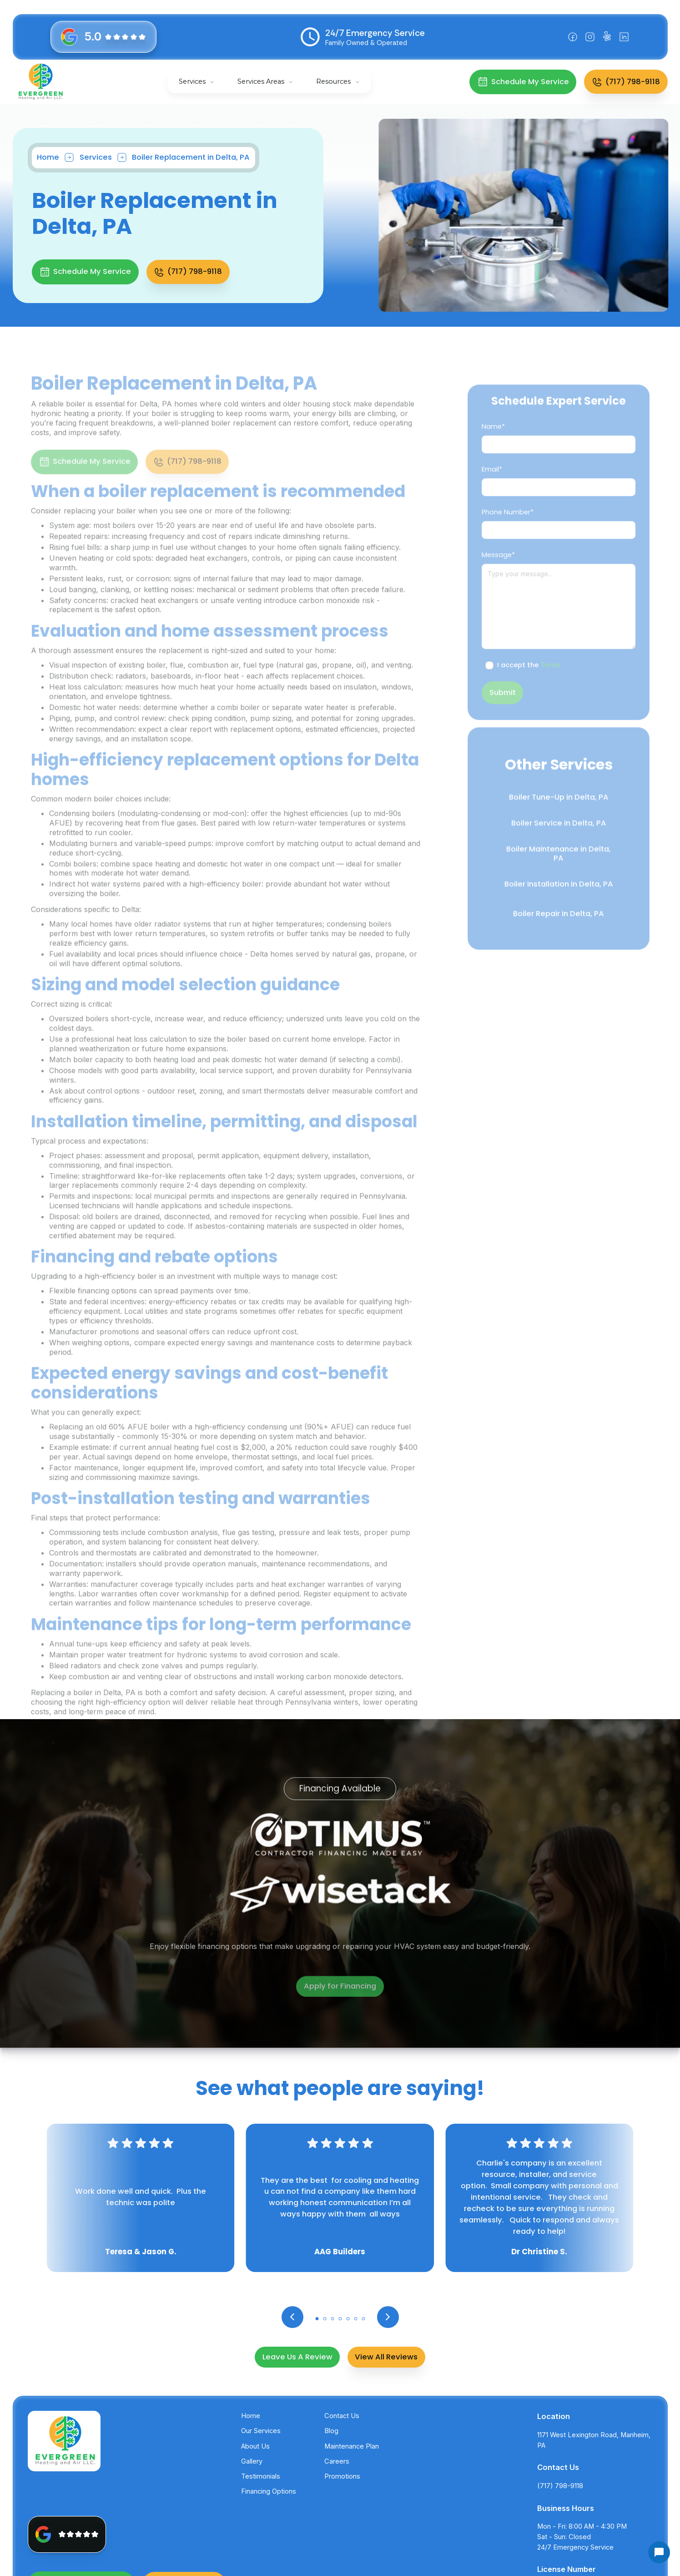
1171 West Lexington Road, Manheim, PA (593, 2440)
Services (192, 81)
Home (46, 157)
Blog (331, 2431)
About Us (255, 2446)
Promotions (342, 2476)
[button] (197, 82)
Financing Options (268, 2491)
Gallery (251, 2461)
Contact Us (341, 2416)
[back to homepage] (41, 82)
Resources (333, 81)
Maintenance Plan (351, 2446)
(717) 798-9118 (560, 2486)
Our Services (261, 2431)
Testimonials (260, 2476)
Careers (336, 2461)
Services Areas (260, 81)
